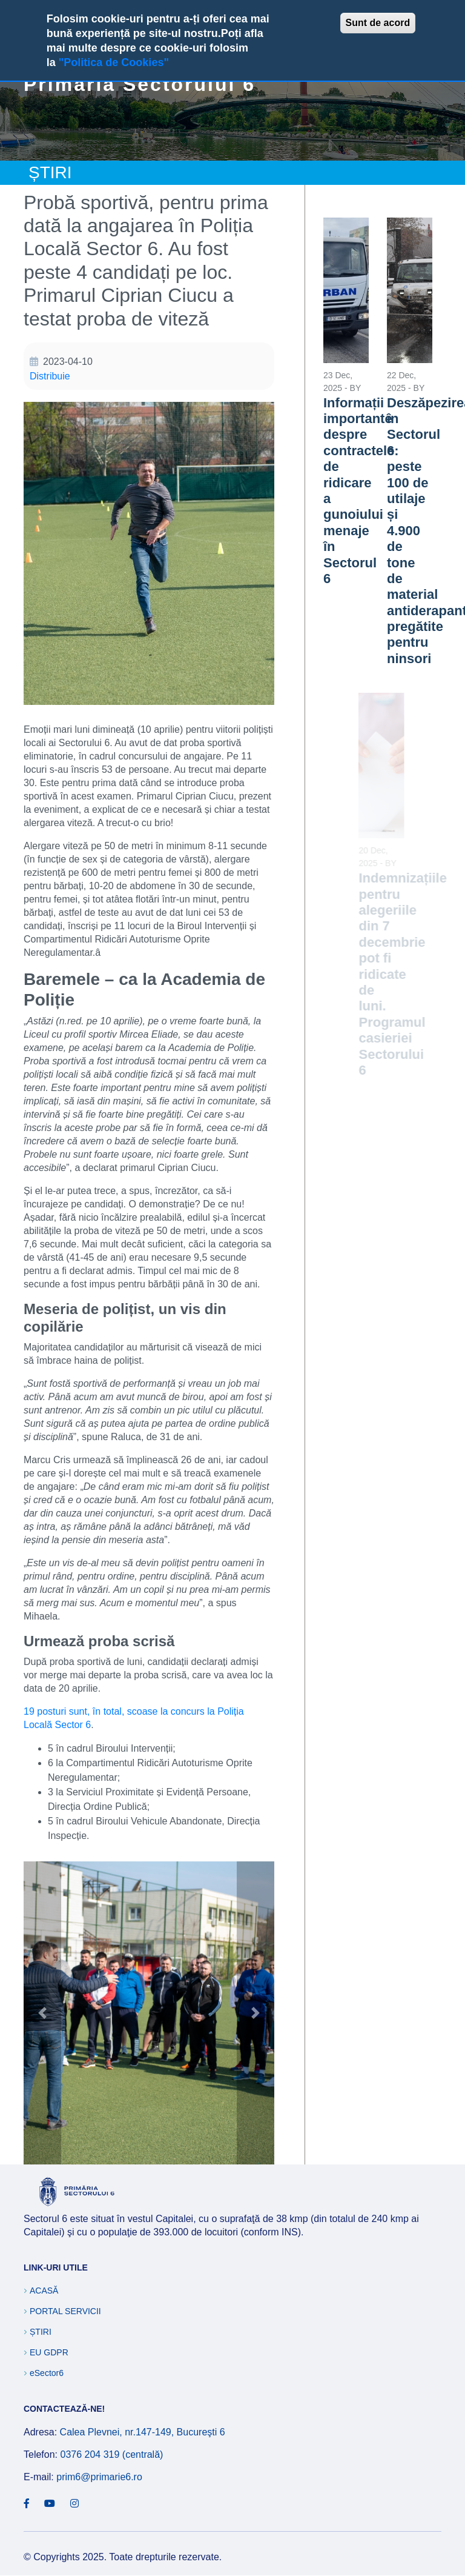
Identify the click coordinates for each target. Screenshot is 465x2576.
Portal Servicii (65, 2311)
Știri (40, 2332)
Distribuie (50, 376)
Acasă (44, 2290)
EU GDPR (49, 2352)
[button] (149, 2012)
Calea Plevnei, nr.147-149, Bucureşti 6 (142, 2432)
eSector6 (47, 2373)
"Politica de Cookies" (114, 62)
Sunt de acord (378, 23)
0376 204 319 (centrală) (111, 2454)
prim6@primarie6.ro (99, 2477)
